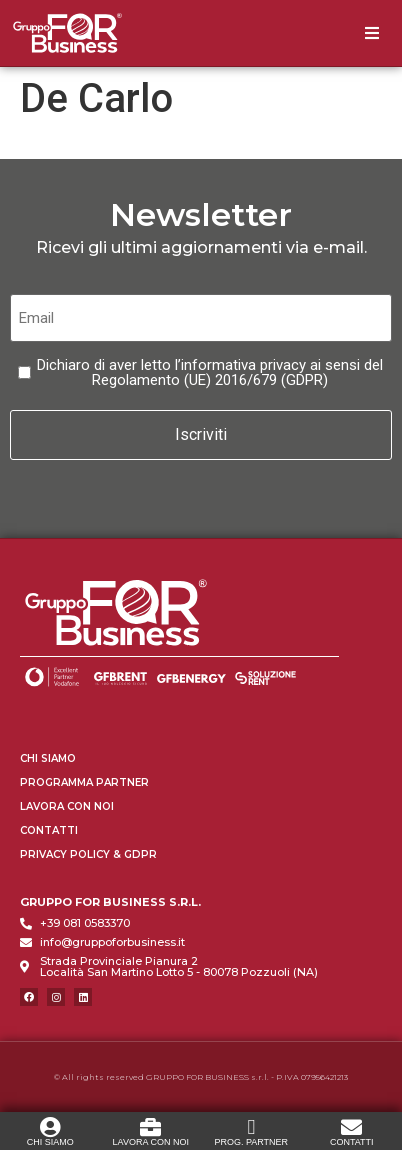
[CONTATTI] (351, 1126)
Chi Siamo (48, 757)
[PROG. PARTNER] (251, 1126)
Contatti (49, 829)
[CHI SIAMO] (50, 1126)
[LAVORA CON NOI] (150, 1126)
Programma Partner (84, 781)
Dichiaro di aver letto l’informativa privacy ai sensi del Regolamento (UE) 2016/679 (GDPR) (210, 373)
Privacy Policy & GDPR (88, 853)
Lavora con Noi (67, 805)
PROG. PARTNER (251, 1141)
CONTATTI (352, 1141)
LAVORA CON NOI (151, 1141)
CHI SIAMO (50, 1141)
